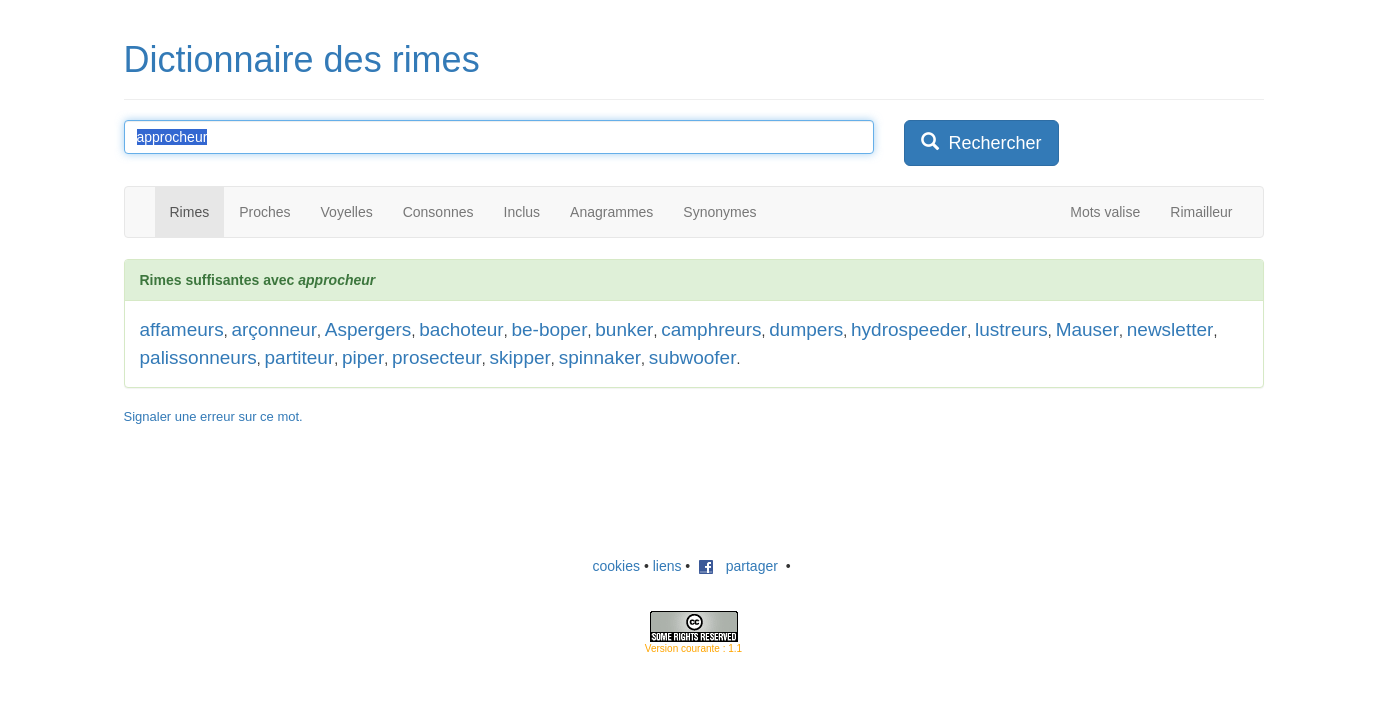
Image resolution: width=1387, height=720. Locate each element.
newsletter (1170, 329)
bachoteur (461, 329)
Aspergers (368, 329)
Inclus (522, 212)
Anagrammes (611, 212)
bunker (624, 329)
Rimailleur (1201, 212)
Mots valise (1105, 212)
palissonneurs (198, 357)
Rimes (190, 212)
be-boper (549, 329)
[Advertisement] (694, 491)
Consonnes (438, 212)
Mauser (1087, 329)
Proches (264, 212)
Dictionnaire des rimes (302, 59)
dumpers (806, 329)
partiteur (300, 357)
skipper (520, 357)
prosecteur (437, 357)
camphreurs (711, 329)
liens (667, 566)
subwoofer (693, 357)
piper (363, 357)
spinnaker (600, 357)
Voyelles (347, 212)
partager (738, 566)
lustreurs (1011, 329)
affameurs (182, 329)
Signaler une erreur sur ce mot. (213, 416)
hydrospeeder (909, 329)
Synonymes (719, 212)
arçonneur (274, 329)
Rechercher (981, 142)
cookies (616, 566)
